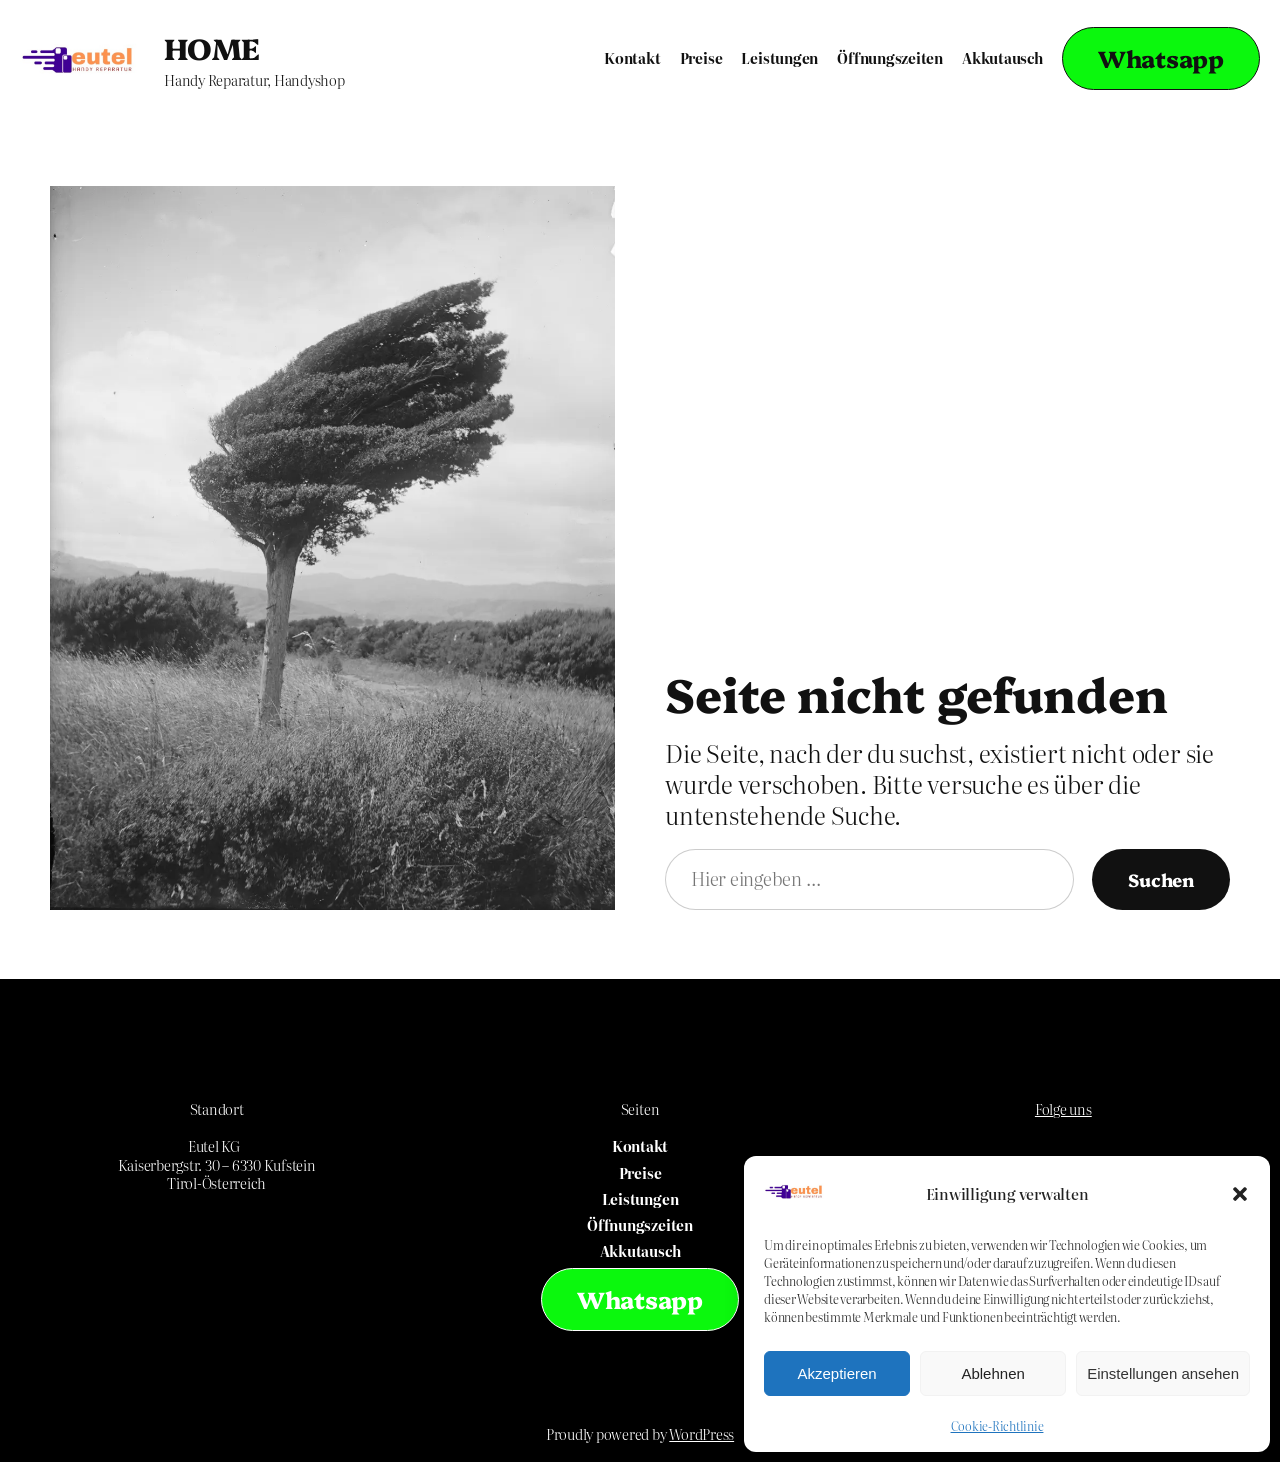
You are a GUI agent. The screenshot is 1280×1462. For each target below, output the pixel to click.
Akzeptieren (836, 1373)
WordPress (701, 1434)
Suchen (1161, 879)
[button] (1240, 1194)
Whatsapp (1161, 58)
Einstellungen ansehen (1163, 1373)
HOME (212, 47)
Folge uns (1063, 1109)
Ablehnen (992, 1373)
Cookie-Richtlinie (997, 1426)
